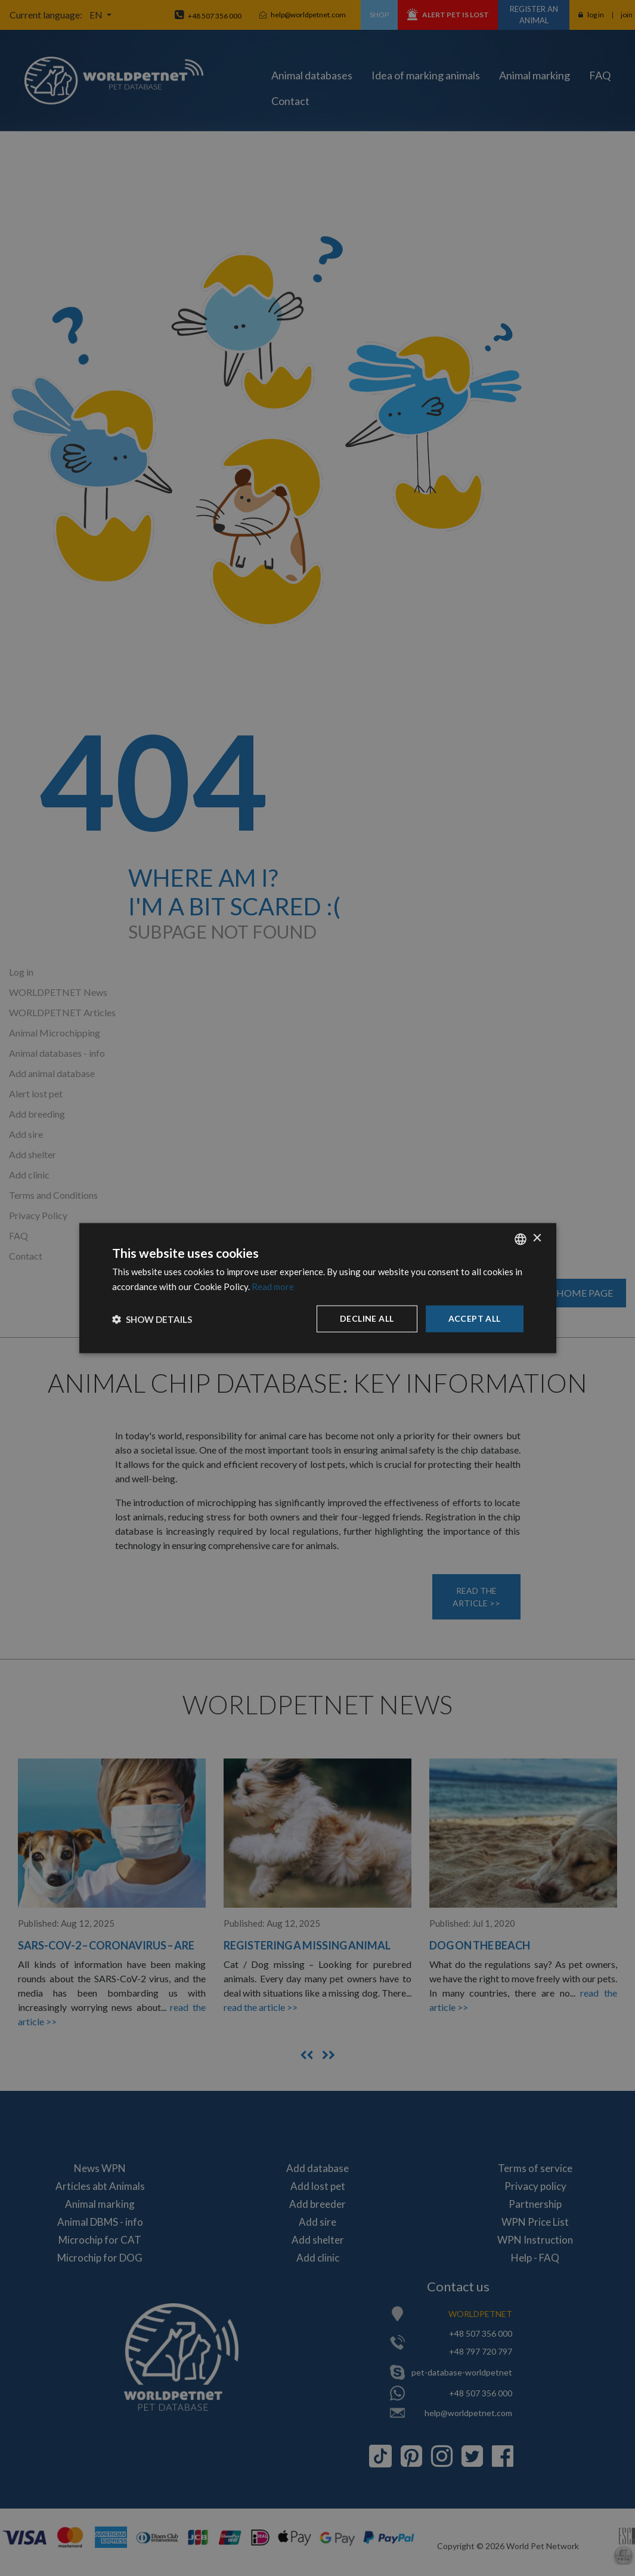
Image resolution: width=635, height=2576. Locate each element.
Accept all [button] (474, 1318)
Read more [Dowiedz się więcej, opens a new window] (273, 1286)
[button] (152, 1318)
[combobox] (520, 1239)
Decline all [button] (367, 1318)
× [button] (536, 1238)
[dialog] (317, 1288)
